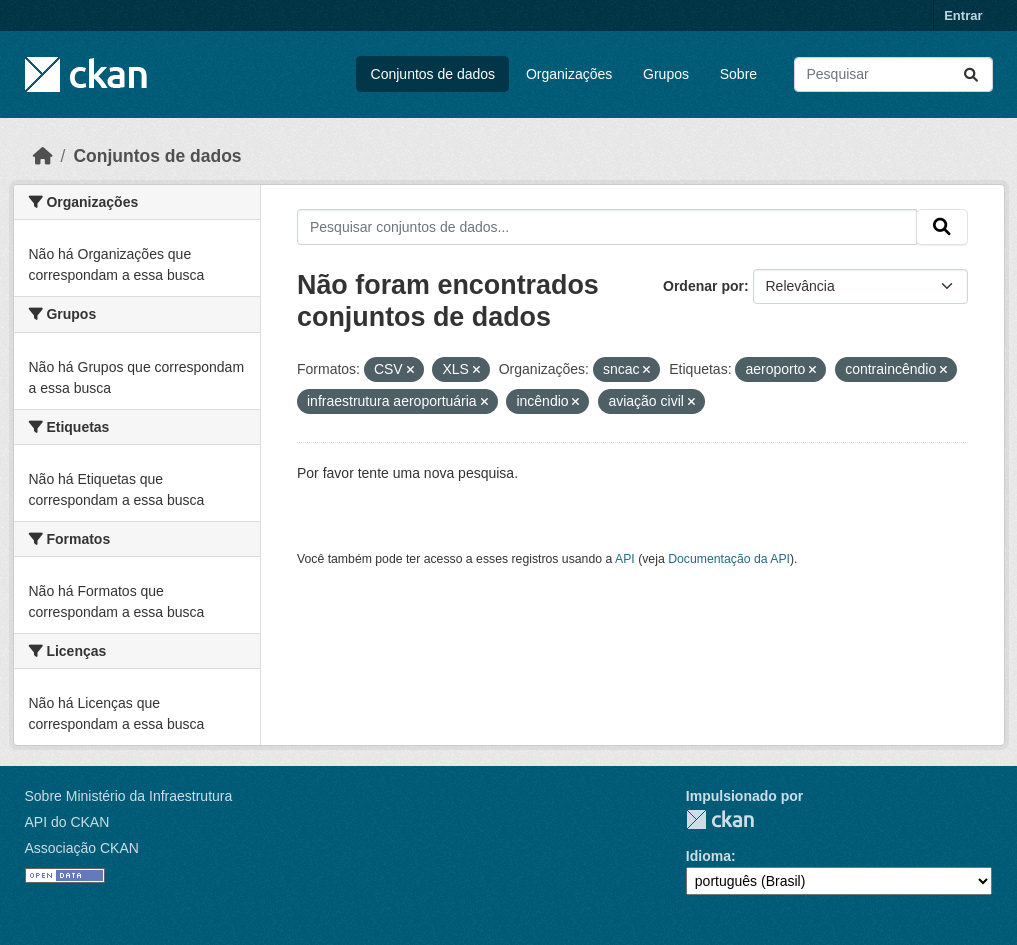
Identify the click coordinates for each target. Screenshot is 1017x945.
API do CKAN (67, 822)
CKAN (720, 819)
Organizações (569, 74)
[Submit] (971, 74)
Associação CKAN (82, 848)
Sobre (738, 74)
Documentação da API (729, 559)
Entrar (963, 15)
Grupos (666, 74)
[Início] (43, 156)
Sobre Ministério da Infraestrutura (129, 796)
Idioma (708, 856)
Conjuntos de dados (433, 74)
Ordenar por (703, 286)
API (625, 559)
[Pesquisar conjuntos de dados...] (893, 74)
